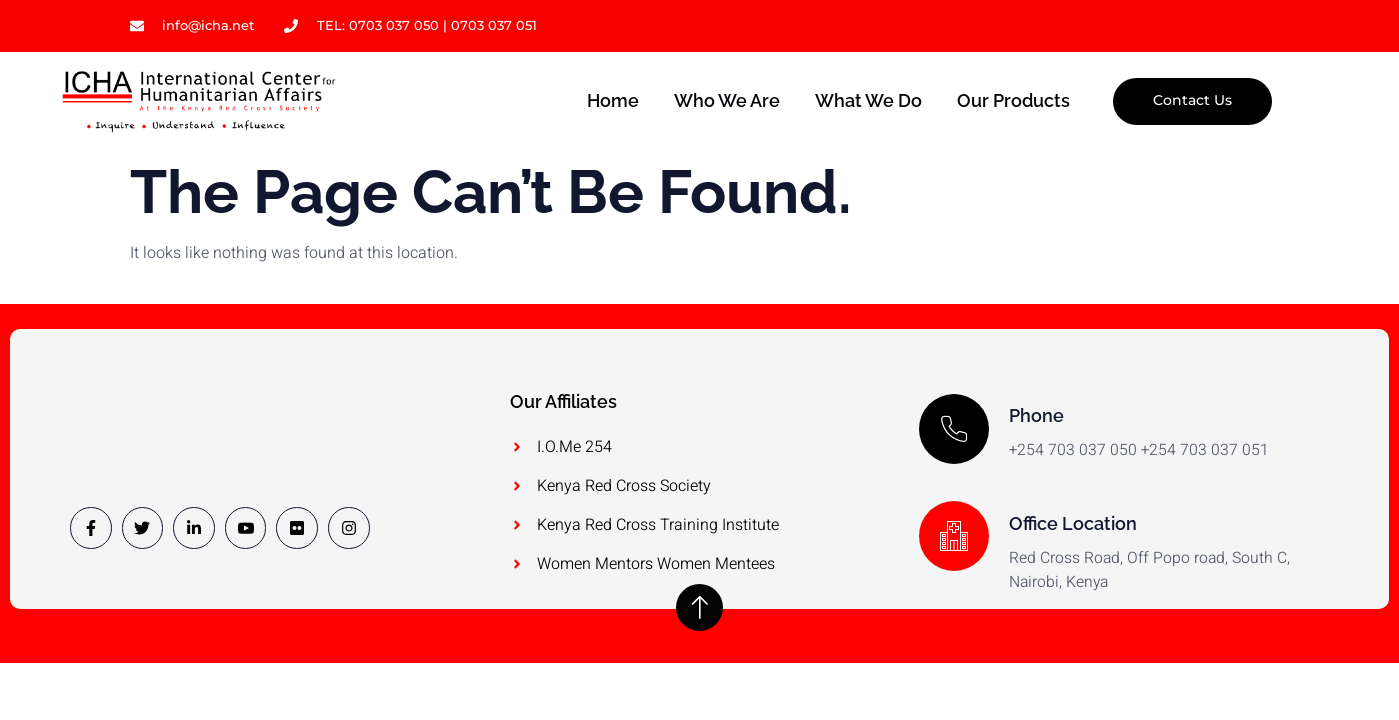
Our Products (1013, 101)
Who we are (725, 101)
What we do (867, 101)
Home (610, 101)
